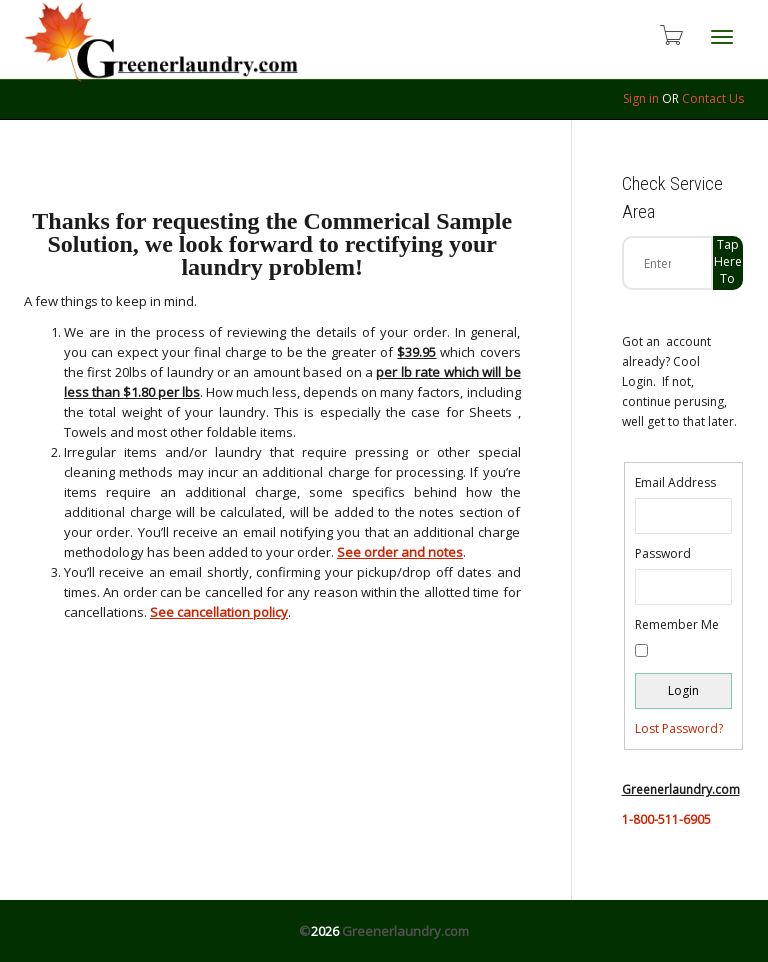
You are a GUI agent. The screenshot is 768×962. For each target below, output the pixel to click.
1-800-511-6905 (666, 819)
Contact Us (713, 98)
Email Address (675, 482)
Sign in (641, 98)
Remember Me (677, 624)
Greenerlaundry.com (405, 931)
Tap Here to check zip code (728, 263)
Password (663, 553)
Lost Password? (679, 728)
